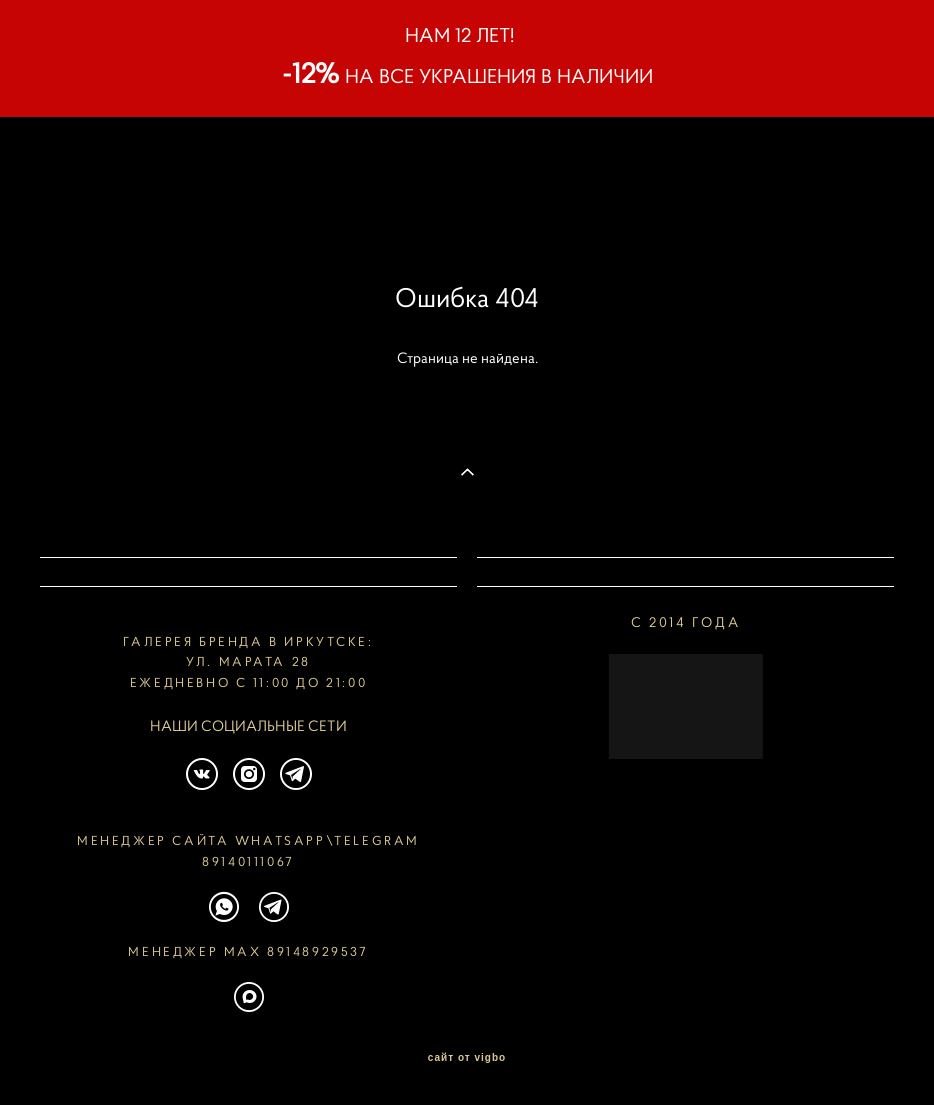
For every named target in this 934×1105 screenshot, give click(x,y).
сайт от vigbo (467, 1058)
